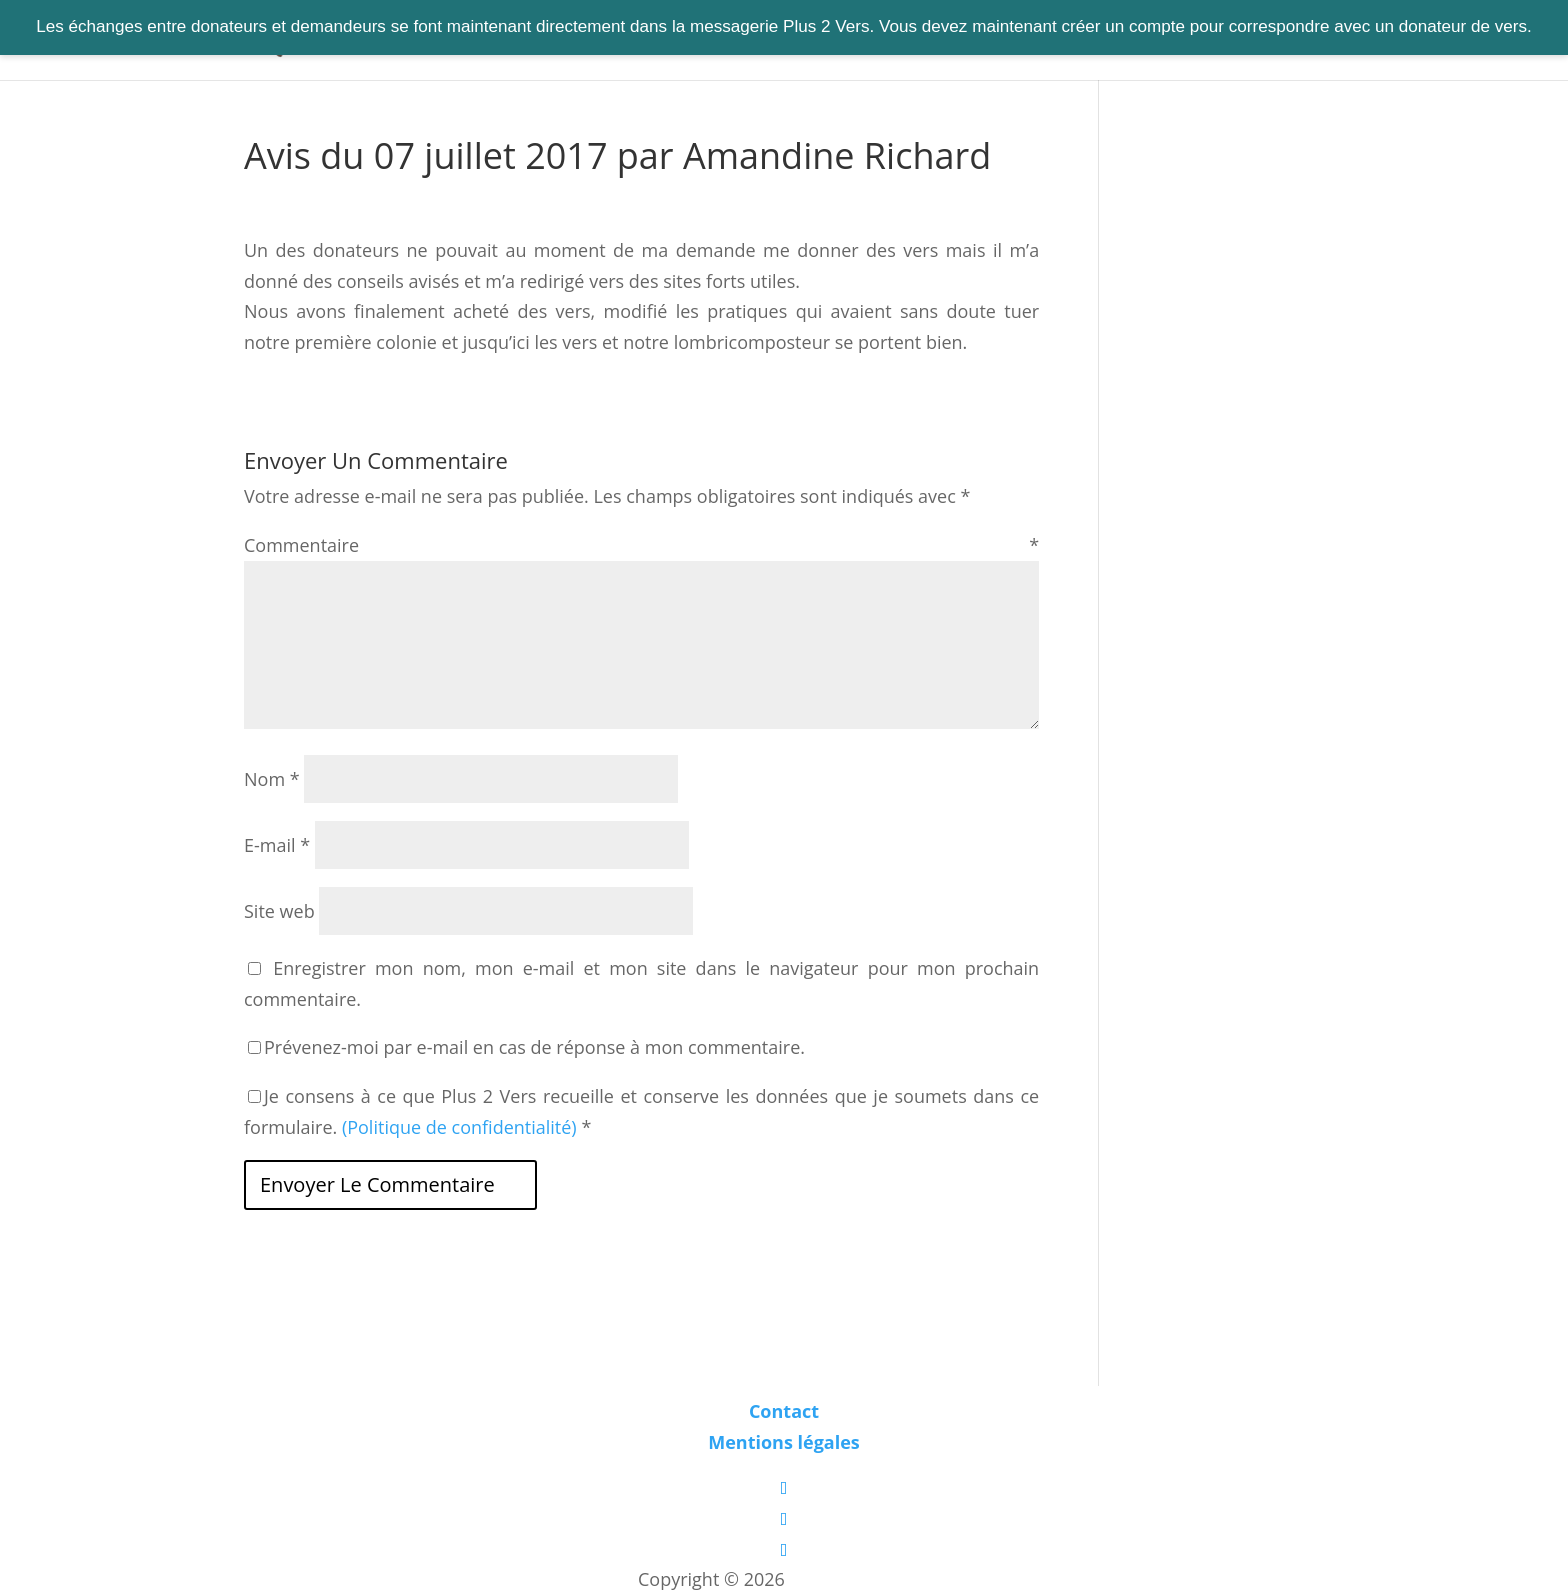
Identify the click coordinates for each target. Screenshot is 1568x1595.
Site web (279, 911)
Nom (272, 779)
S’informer (734, 41)
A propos (906, 41)
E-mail (277, 845)
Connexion (1109, 41)
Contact (1005, 41)
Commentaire (641, 545)
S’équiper (823, 41)
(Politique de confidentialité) (459, 1127)
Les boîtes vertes (860, 1579)
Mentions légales (784, 1442)
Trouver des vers (621, 41)
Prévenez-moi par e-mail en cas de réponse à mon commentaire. (526, 1047)
